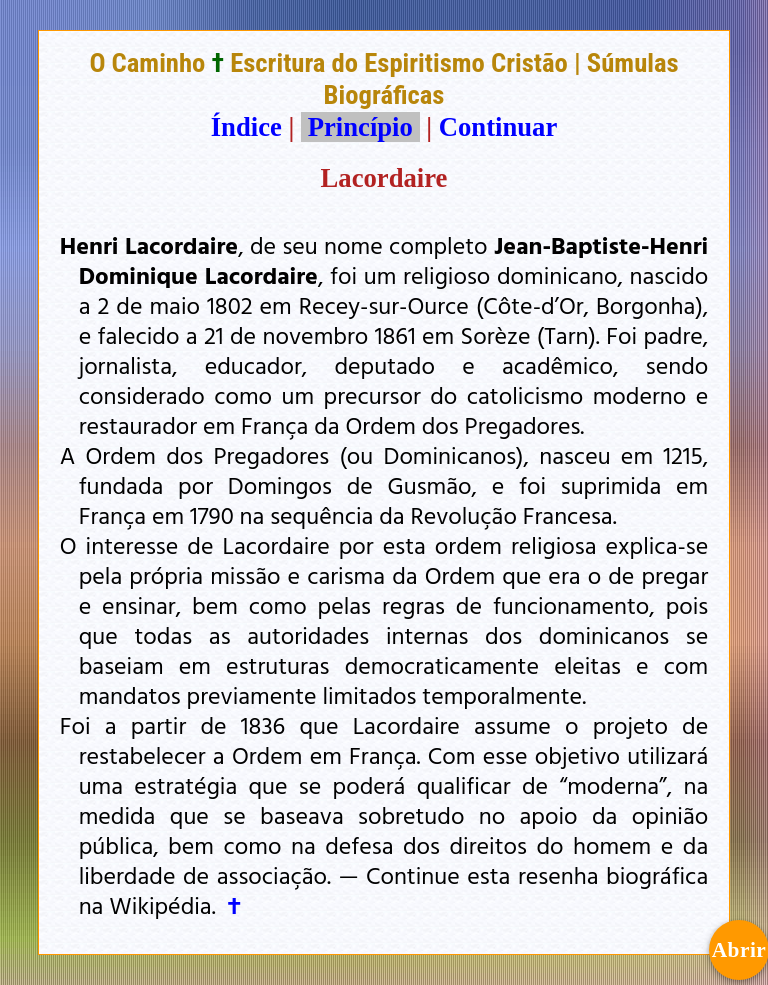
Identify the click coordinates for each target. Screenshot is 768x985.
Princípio (360, 127)
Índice (246, 127)
